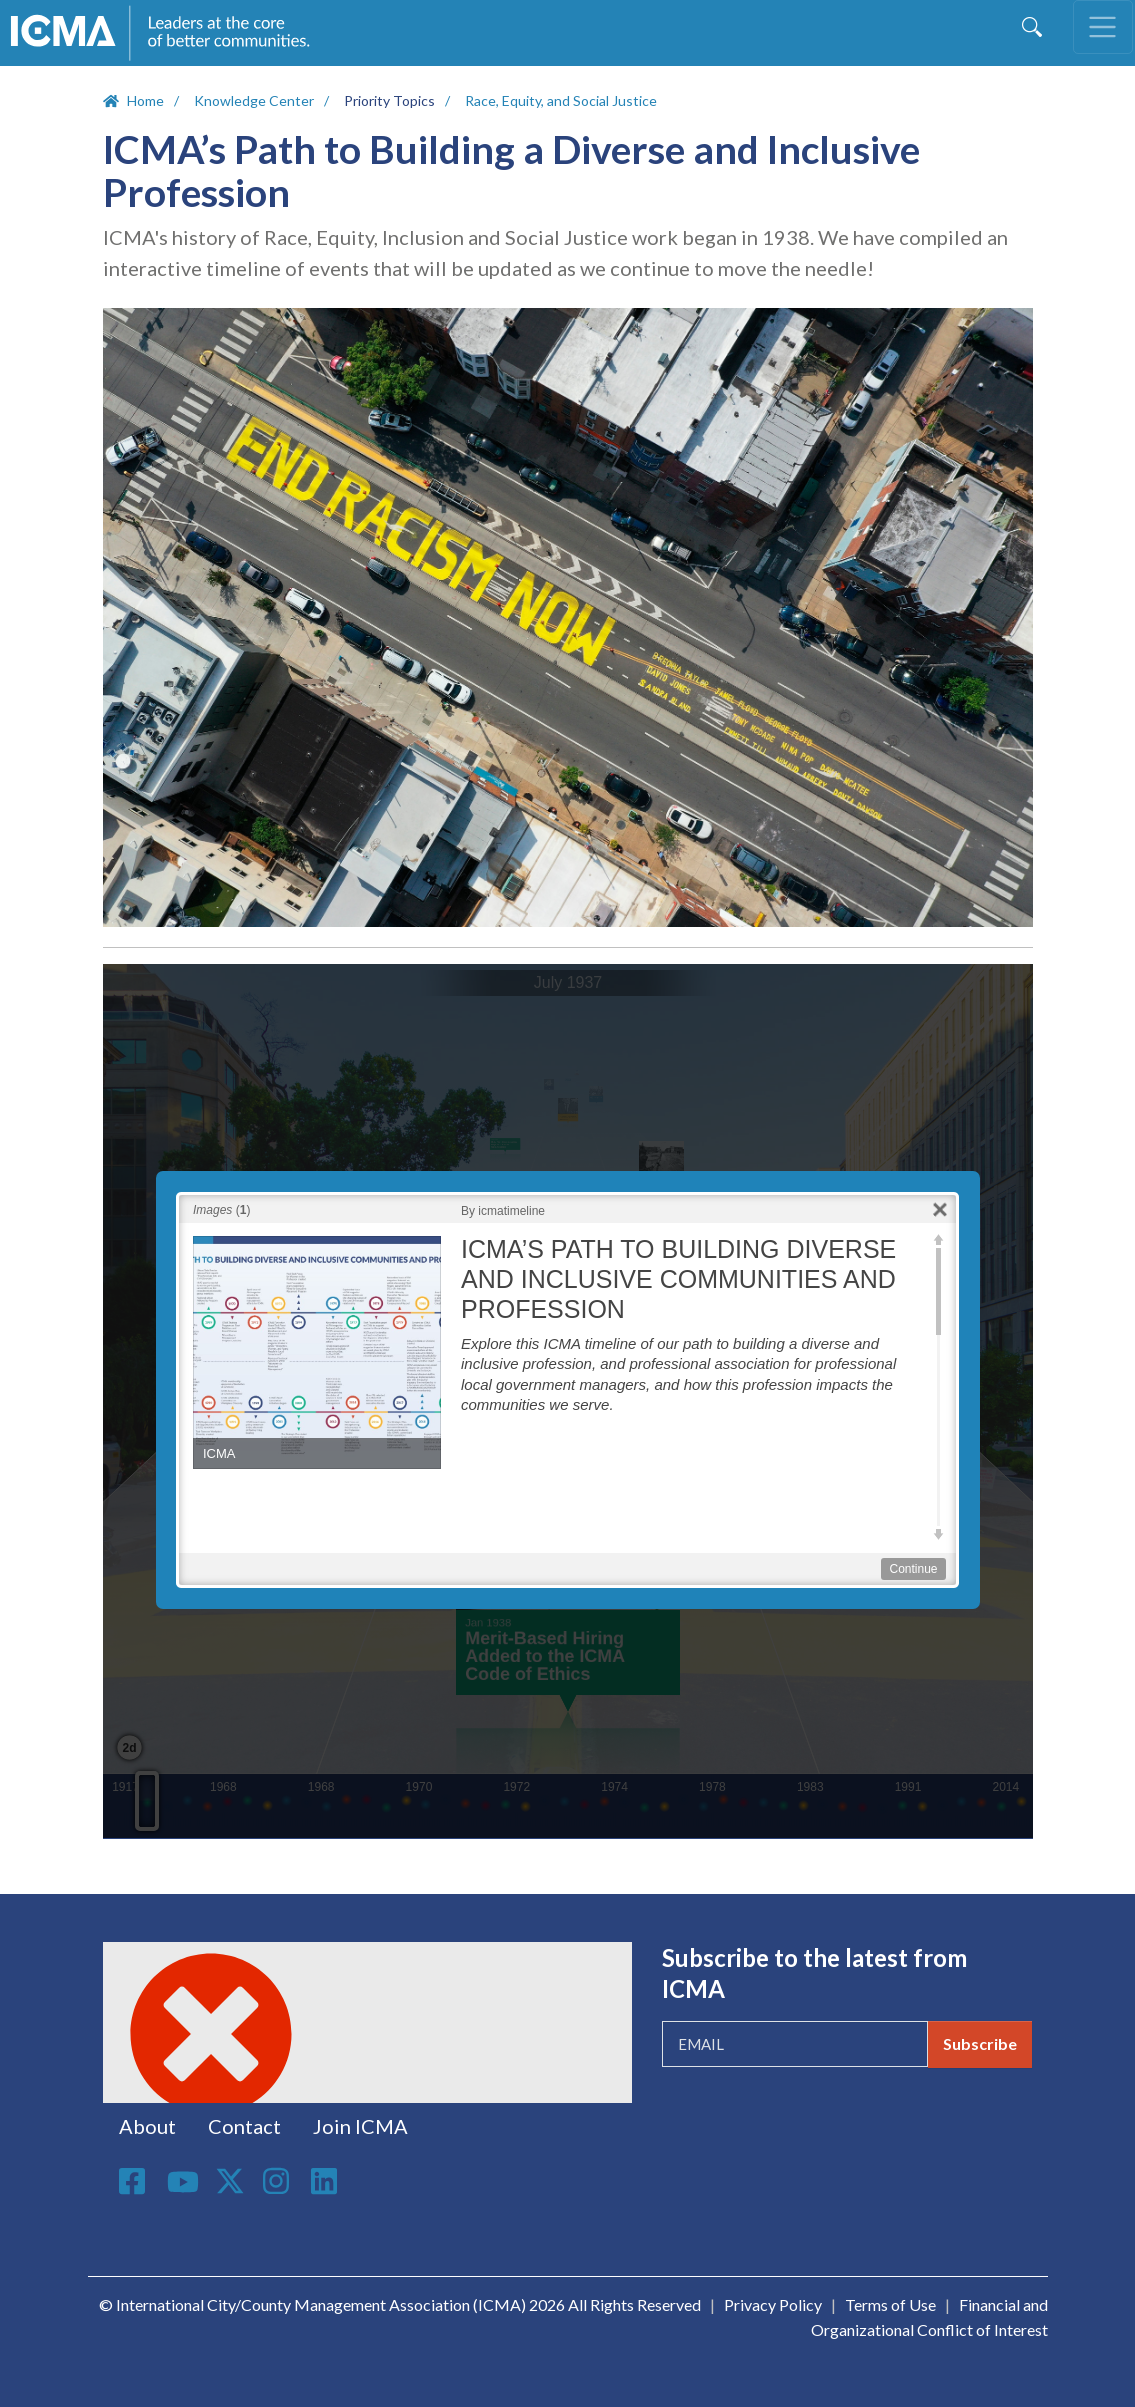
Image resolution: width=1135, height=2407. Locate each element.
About (147, 2126)
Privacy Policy (773, 2304)
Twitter (231, 2181)
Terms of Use (890, 2304)
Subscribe (980, 2043)
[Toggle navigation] (1103, 27)
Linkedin (327, 2181)
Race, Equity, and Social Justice (561, 100)
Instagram (279, 2181)
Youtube (183, 2183)
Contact (244, 2126)
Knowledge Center (254, 100)
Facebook (135, 2181)
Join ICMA (360, 2126)
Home (145, 100)
